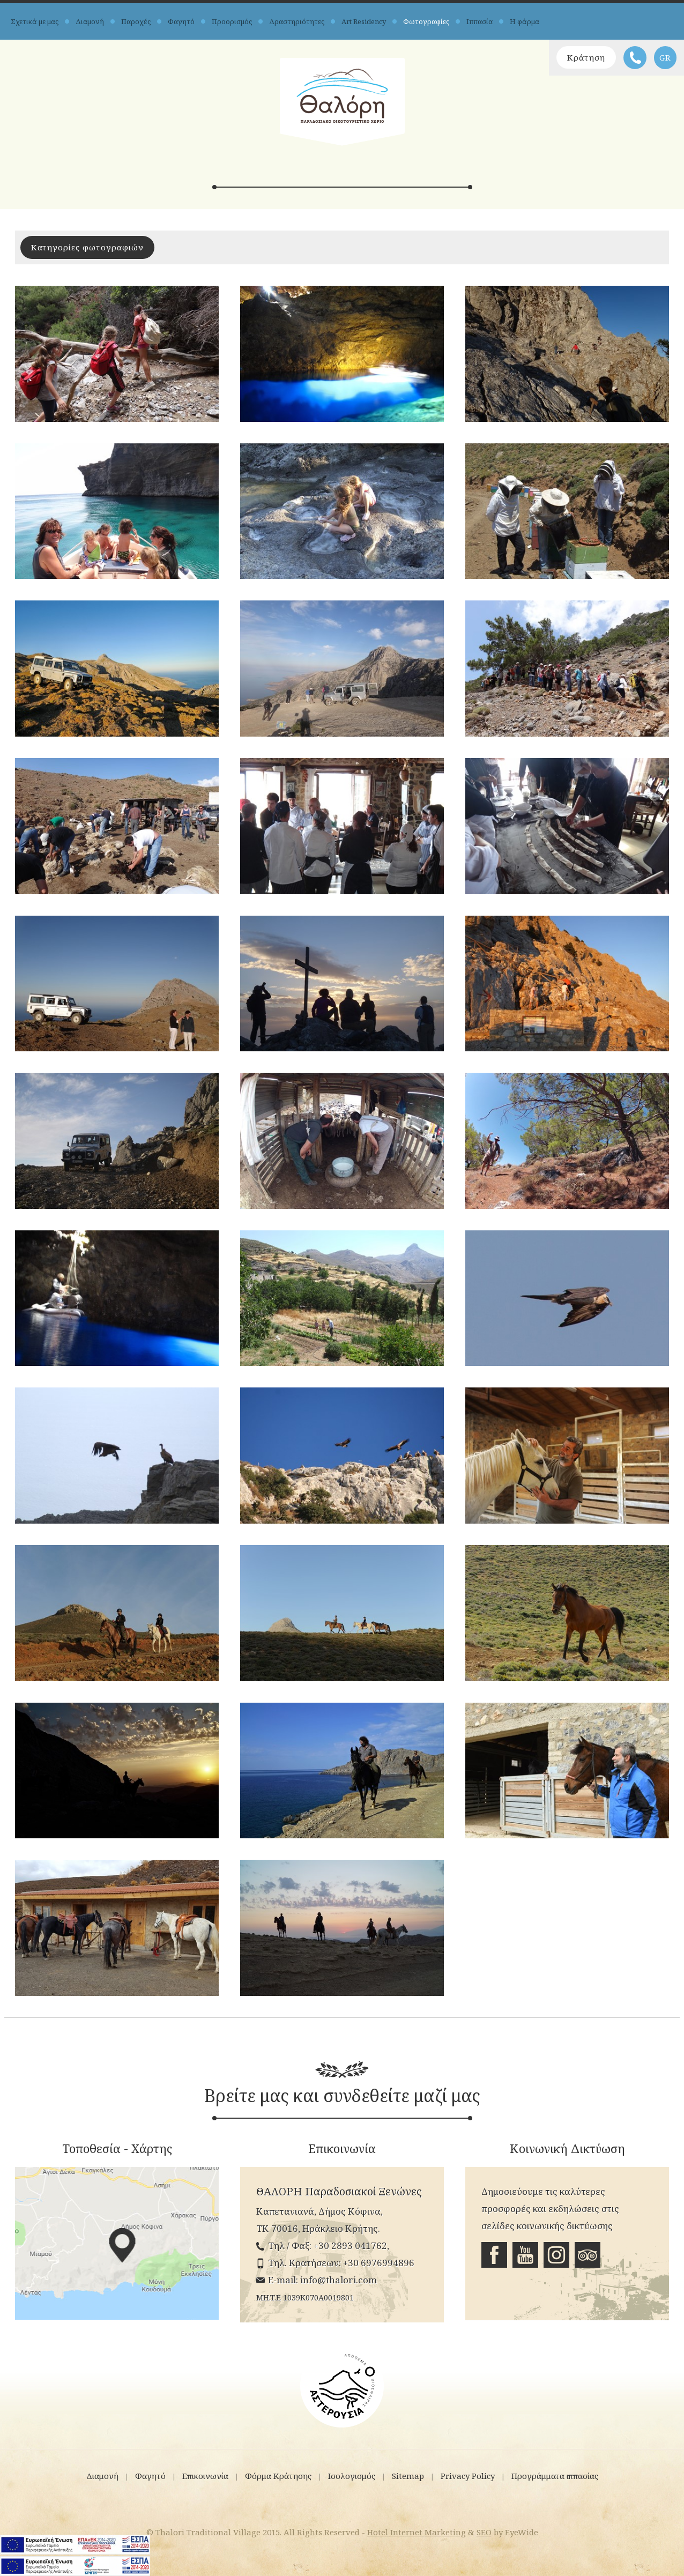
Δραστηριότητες (296, 21)
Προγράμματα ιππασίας (554, 2475)
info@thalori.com (338, 2280)
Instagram (556, 2255)
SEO (484, 2532)
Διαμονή (90, 21)
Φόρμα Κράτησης (278, 2475)
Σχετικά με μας (34, 21)
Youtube (525, 2255)
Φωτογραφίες (426, 21)
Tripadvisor (587, 2255)
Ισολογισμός (351, 2475)
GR (665, 57)
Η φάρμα (524, 21)
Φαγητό (181, 21)
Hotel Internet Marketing (416, 2532)
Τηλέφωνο (634, 57)
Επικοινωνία (205, 2475)
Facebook (494, 2255)
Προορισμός (232, 21)
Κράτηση (586, 57)
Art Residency (363, 21)
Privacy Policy (468, 2475)
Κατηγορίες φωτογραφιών (87, 247)
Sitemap (408, 2475)
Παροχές (136, 21)
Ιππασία (479, 21)
